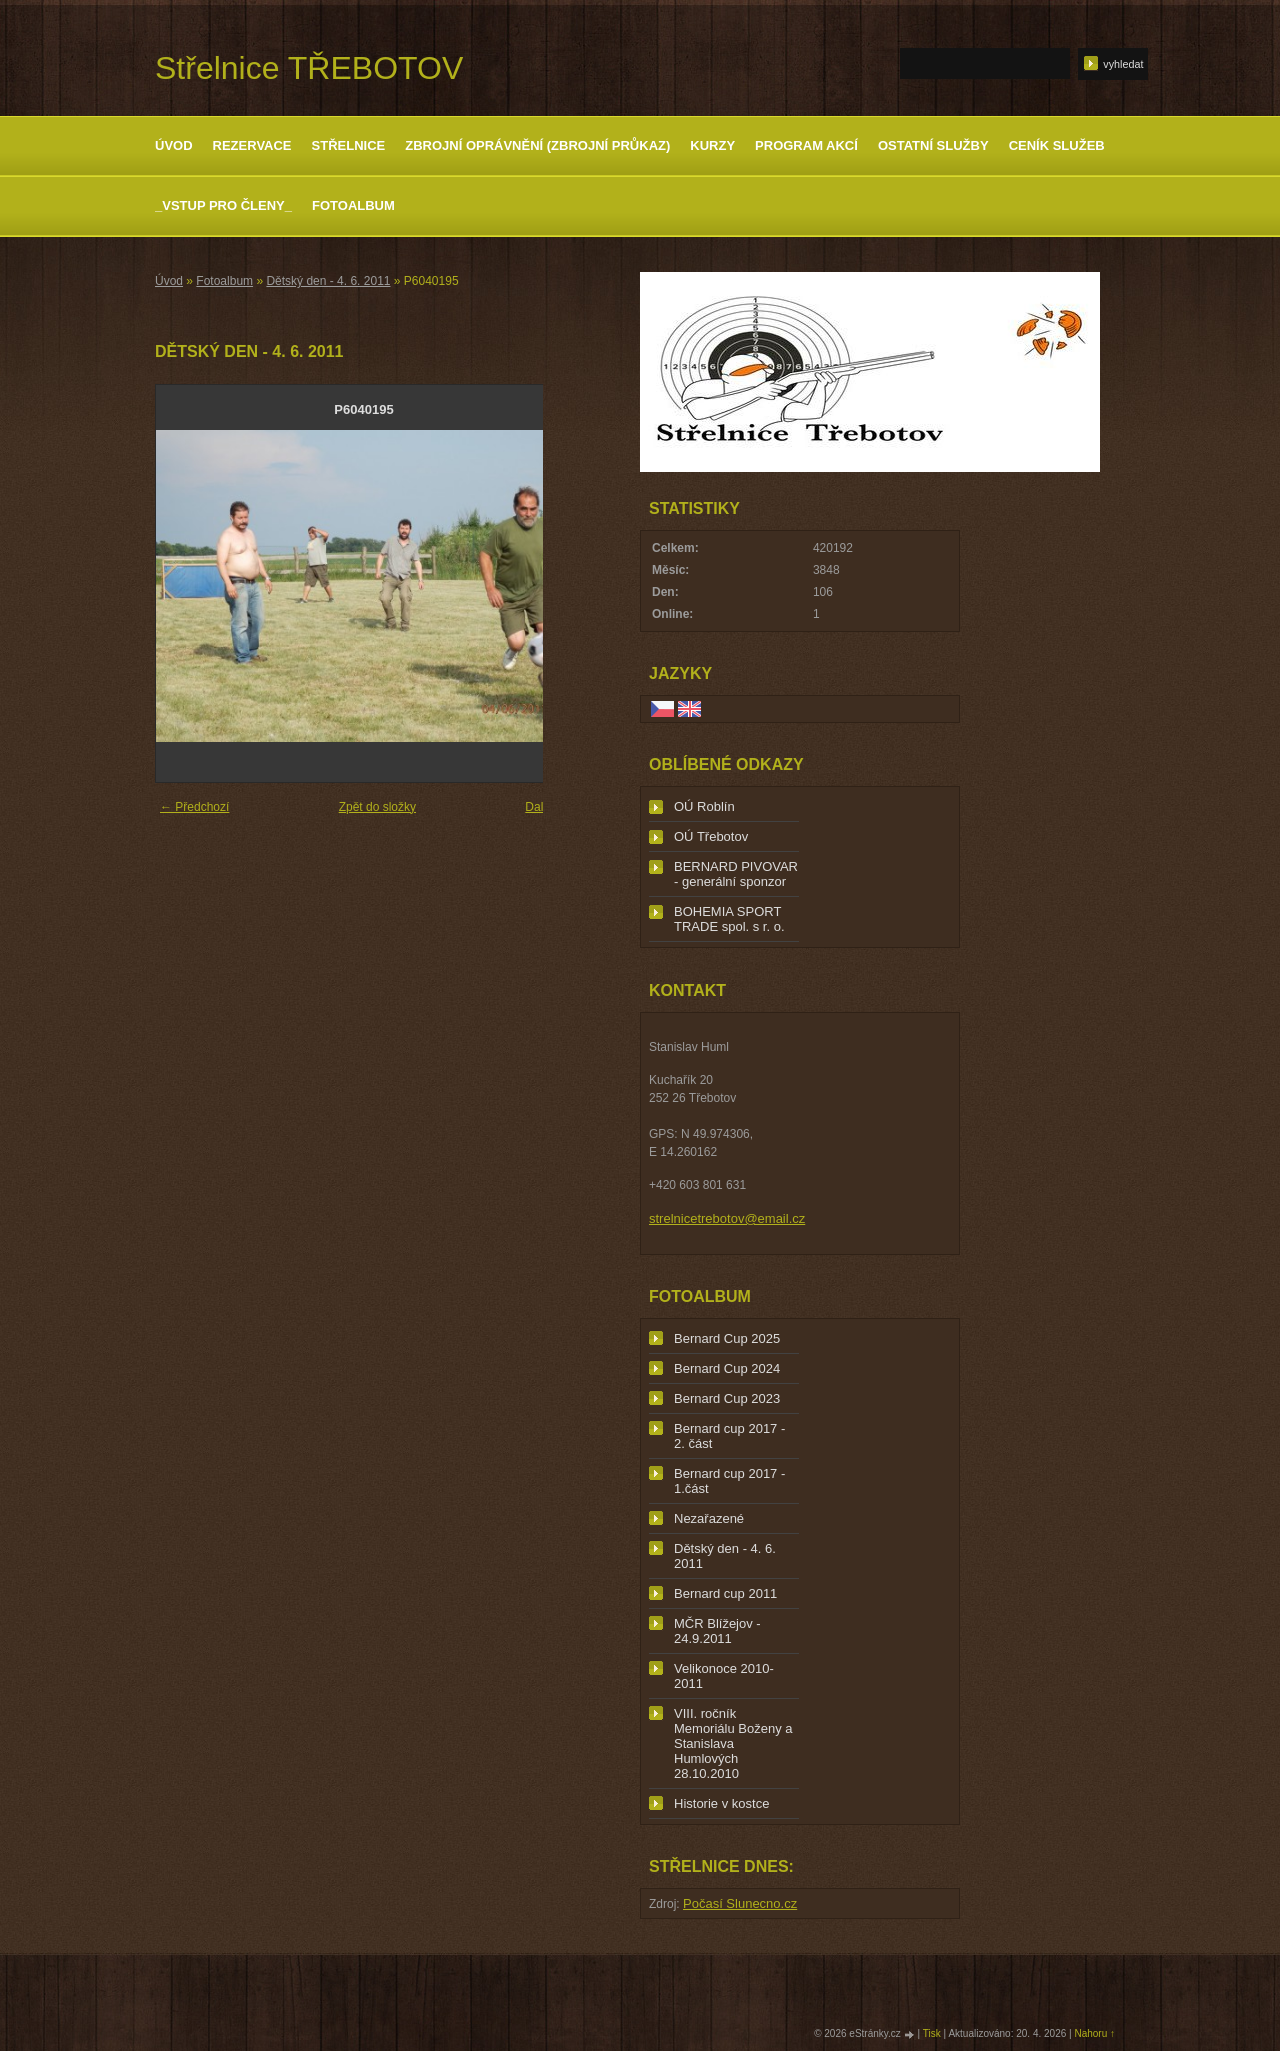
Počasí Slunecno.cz (740, 1903)
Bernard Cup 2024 (727, 1368)
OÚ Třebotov (711, 836)
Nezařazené (709, 1518)
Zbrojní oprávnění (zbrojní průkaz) (537, 145)
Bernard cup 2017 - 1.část (729, 1481)
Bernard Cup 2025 (727, 1338)
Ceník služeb (1057, 145)
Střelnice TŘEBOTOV (309, 68)
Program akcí (806, 145)
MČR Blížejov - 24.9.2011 (717, 1631)
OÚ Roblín (704, 806)
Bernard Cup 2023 (727, 1398)
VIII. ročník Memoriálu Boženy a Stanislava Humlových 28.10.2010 (733, 1743)
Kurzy (712, 145)
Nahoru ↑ (1094, 2033)
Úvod (174, 145)
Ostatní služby (933, 145)
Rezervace (252, 145)
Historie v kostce (721, 1803)
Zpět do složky (377, 807)
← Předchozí (194, 807)
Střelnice (349, 145)
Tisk (932, 2033)
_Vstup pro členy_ (223, 205)
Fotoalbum (353, 205)
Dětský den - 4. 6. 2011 (328, 281)
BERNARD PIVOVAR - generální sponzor (736, 874)
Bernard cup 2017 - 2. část (729, 1436)
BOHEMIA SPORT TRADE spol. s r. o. (729, 919)
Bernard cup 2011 (725, 1593)
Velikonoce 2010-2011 (724, 1676)
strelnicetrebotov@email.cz (727, 1218)
